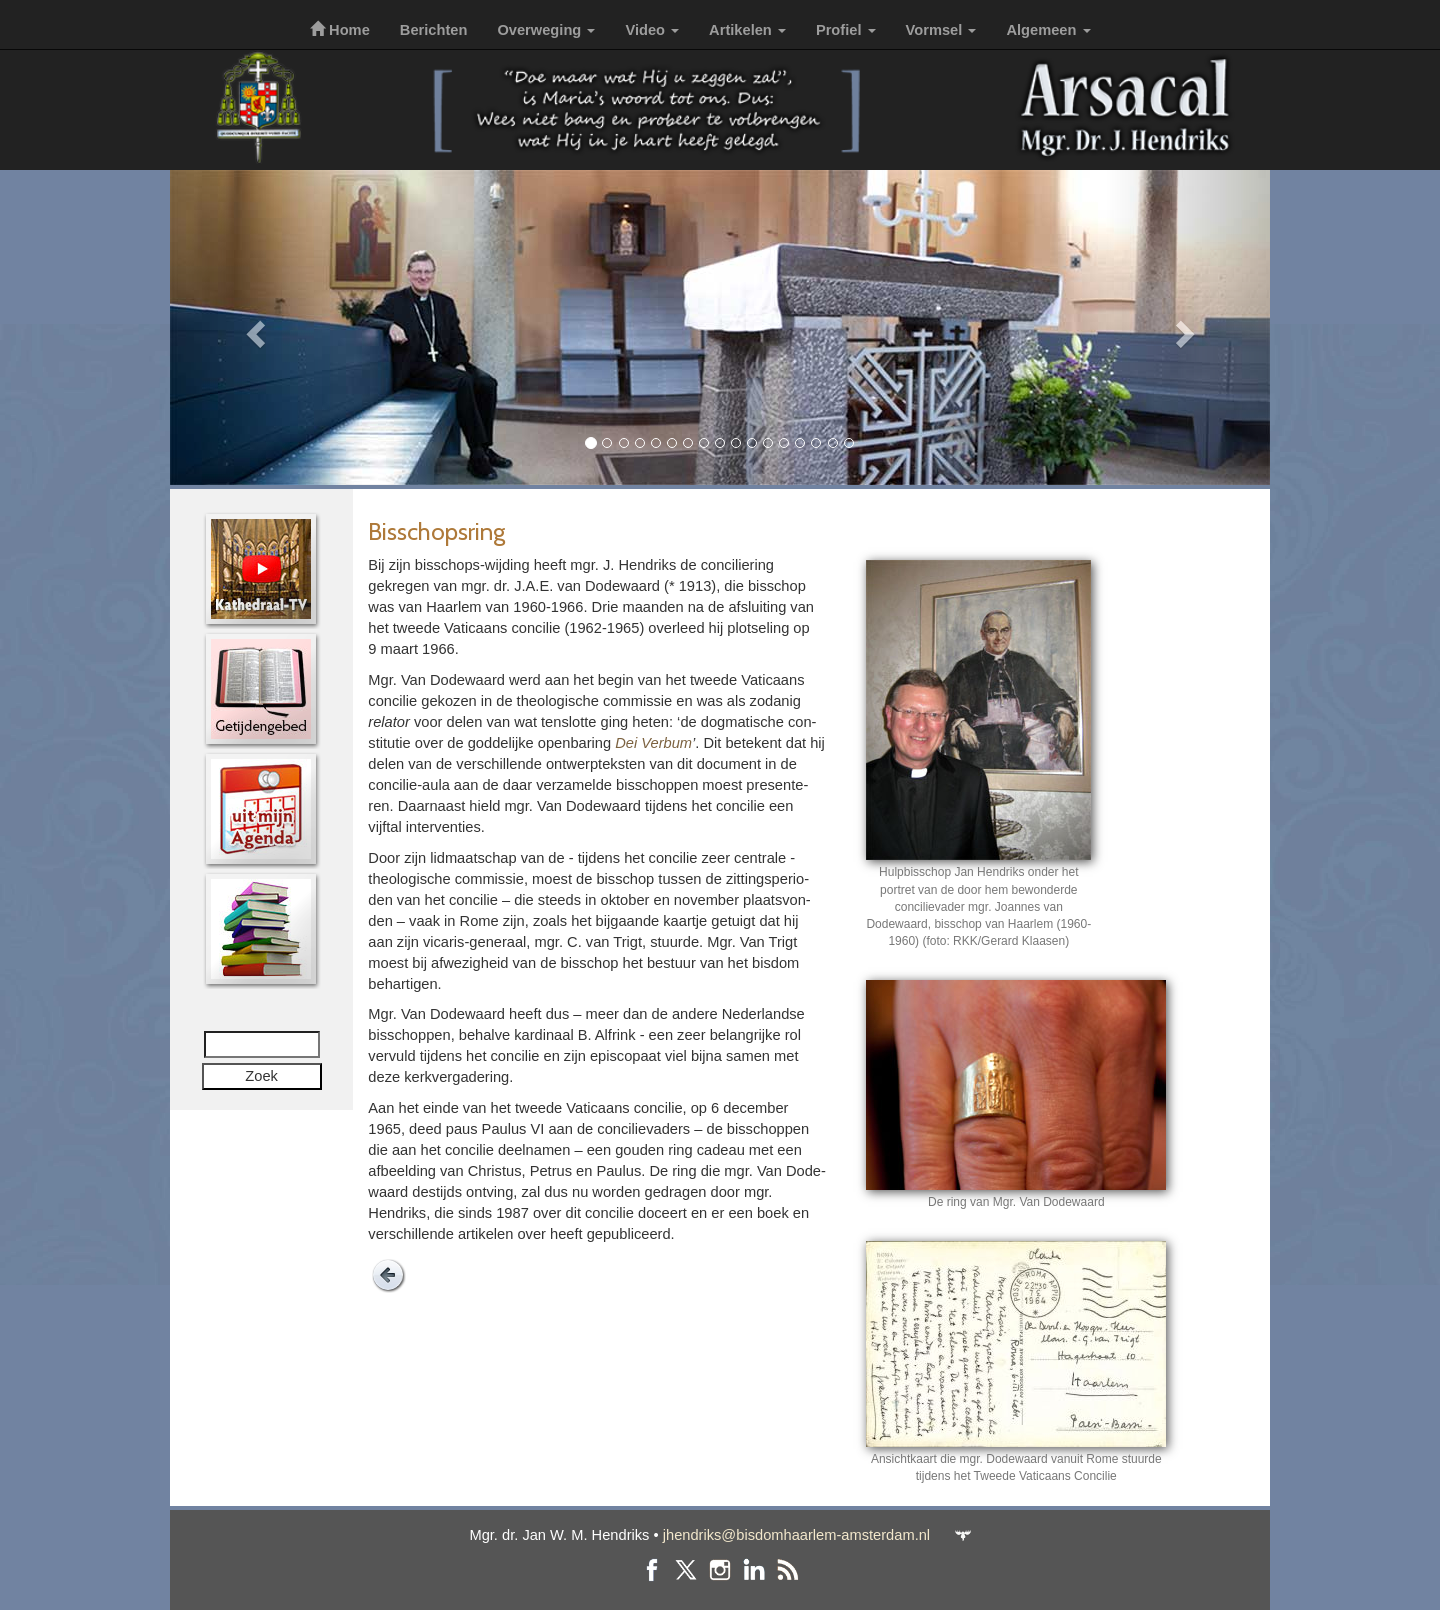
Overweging (546, 30)
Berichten (434, 30)
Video (652, 30)
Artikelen (747, 30)
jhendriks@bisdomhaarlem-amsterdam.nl (796, 1535)
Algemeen (1048, 30)
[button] (252, 327)
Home (340, 30)
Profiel (846, 30)
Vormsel (941, 30)
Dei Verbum (653, 743)
